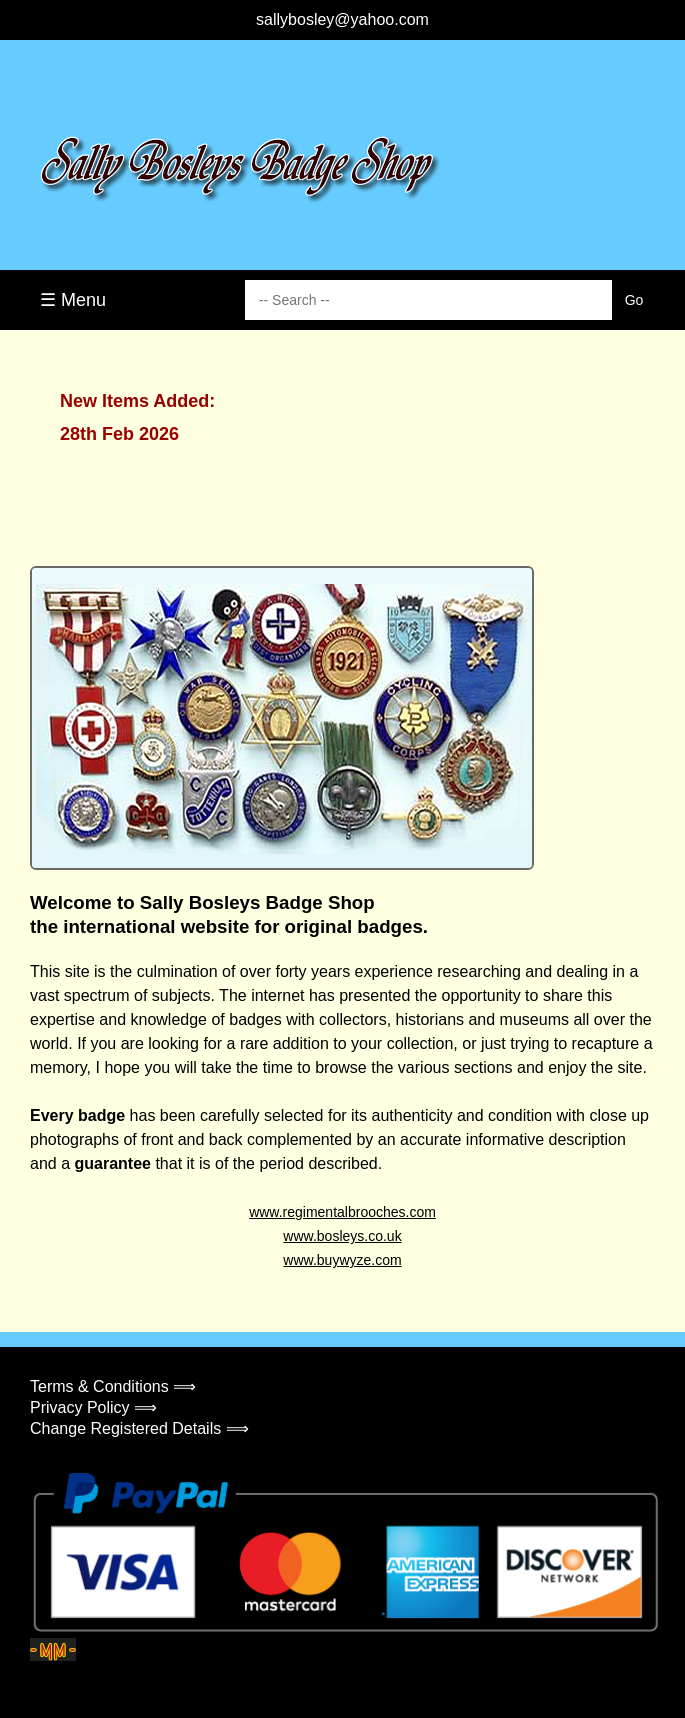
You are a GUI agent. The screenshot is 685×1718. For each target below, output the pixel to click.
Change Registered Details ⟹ (139, 1428)
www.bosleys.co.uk (342, 1236)
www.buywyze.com (342, 1260)
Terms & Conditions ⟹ (113, 1386)
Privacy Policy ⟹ (93, 1407)
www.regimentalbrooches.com (342, 1212)
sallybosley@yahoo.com (342, 19)
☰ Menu (73, 300)
